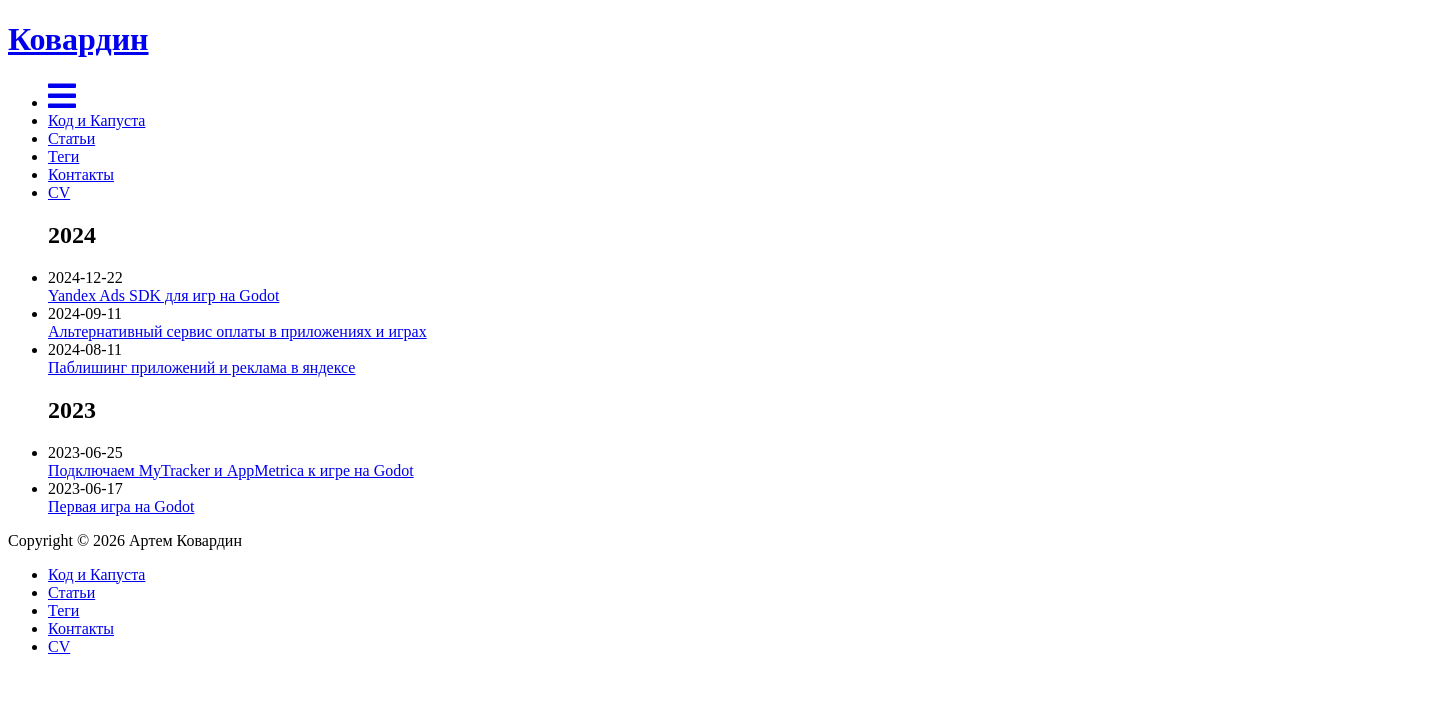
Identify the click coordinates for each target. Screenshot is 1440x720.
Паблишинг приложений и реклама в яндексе (201, 367)
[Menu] (62, 102)
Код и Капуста (96, 120)
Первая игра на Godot (121, 506)
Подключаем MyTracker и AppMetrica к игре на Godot (231, 470)
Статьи (71, 138)
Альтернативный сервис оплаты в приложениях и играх (237, 331)
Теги (63, 156)
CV (59, 192)
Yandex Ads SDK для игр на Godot (163, 295)
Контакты (81, 174)
